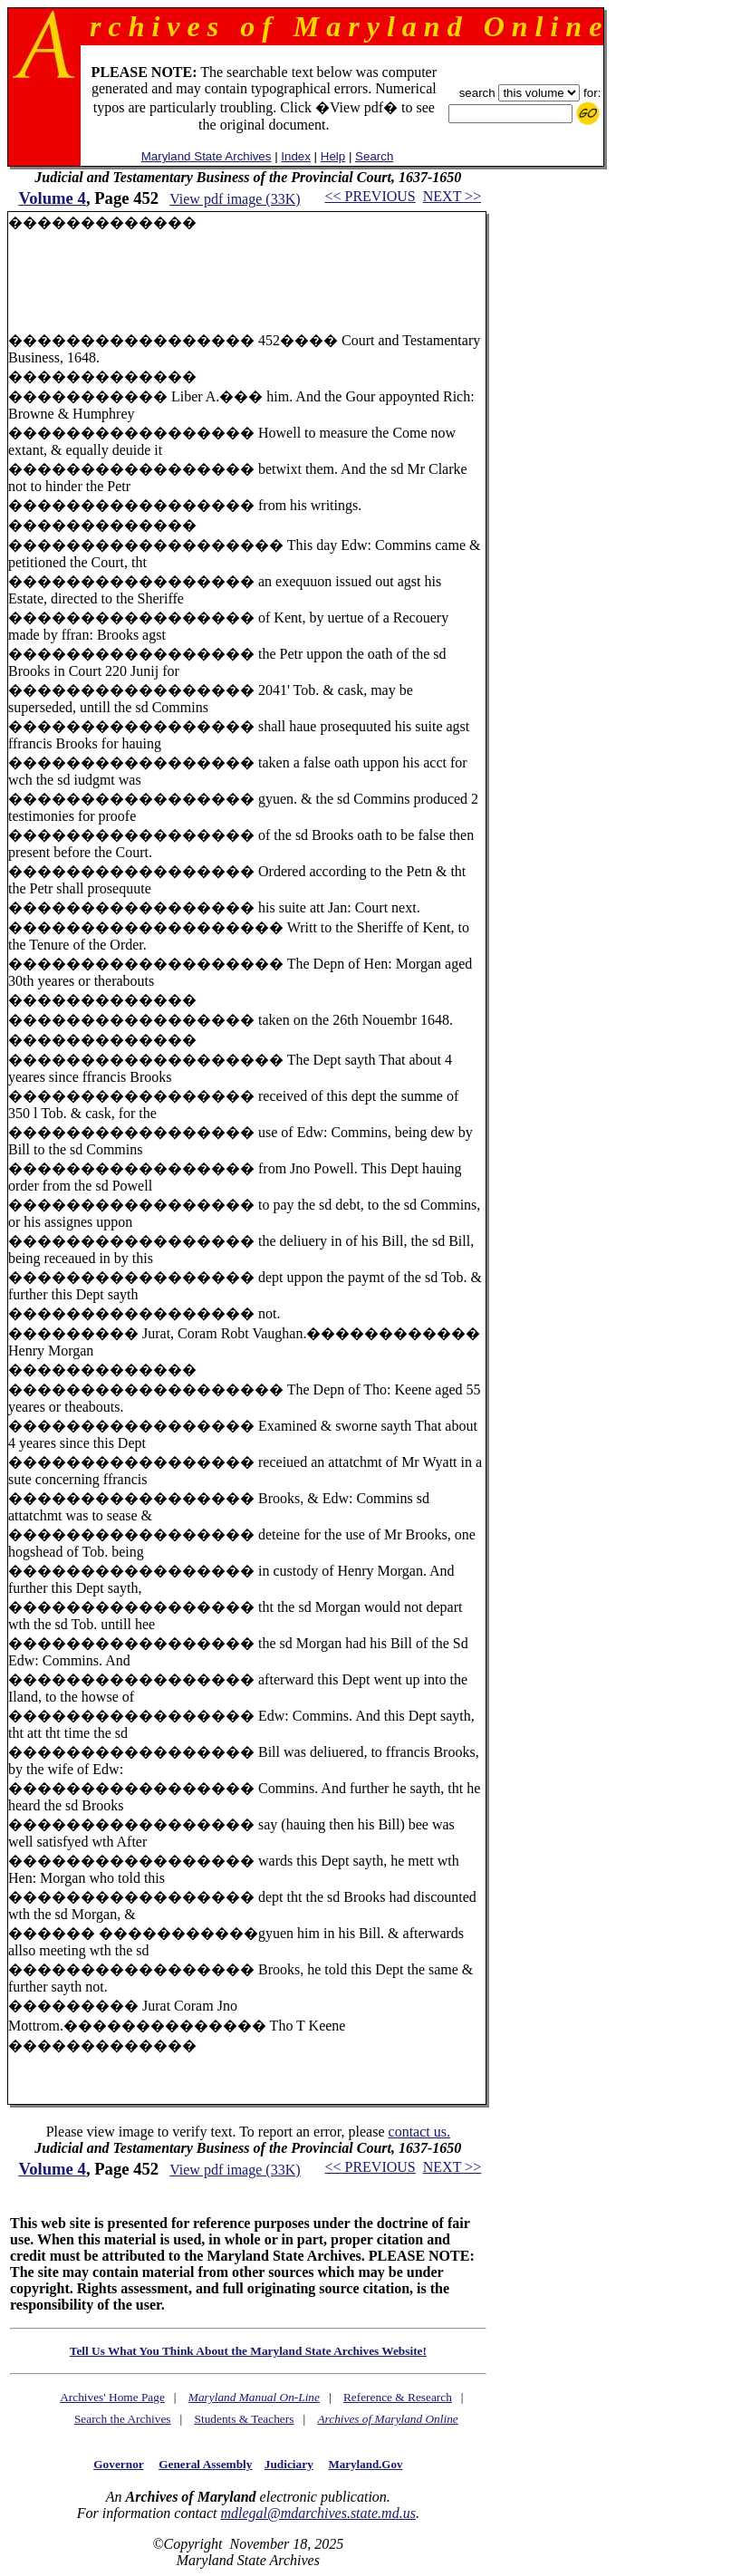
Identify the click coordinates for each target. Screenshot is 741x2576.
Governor (118, 2464)
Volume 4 (51, 197)
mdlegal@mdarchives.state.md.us (317, 2513)
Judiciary (289, 2464)
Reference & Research (397, 2397)
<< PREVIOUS (369, 196)
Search (374, 156)
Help (333, 156)
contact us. (419, 2131)
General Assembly (205, 2464)
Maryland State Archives (206, 156)
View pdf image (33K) (234, 199)
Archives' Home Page (112, 2397)
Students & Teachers (244, 2419)
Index (296, 156)
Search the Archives (122, 2419)
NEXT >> (452, 196)
